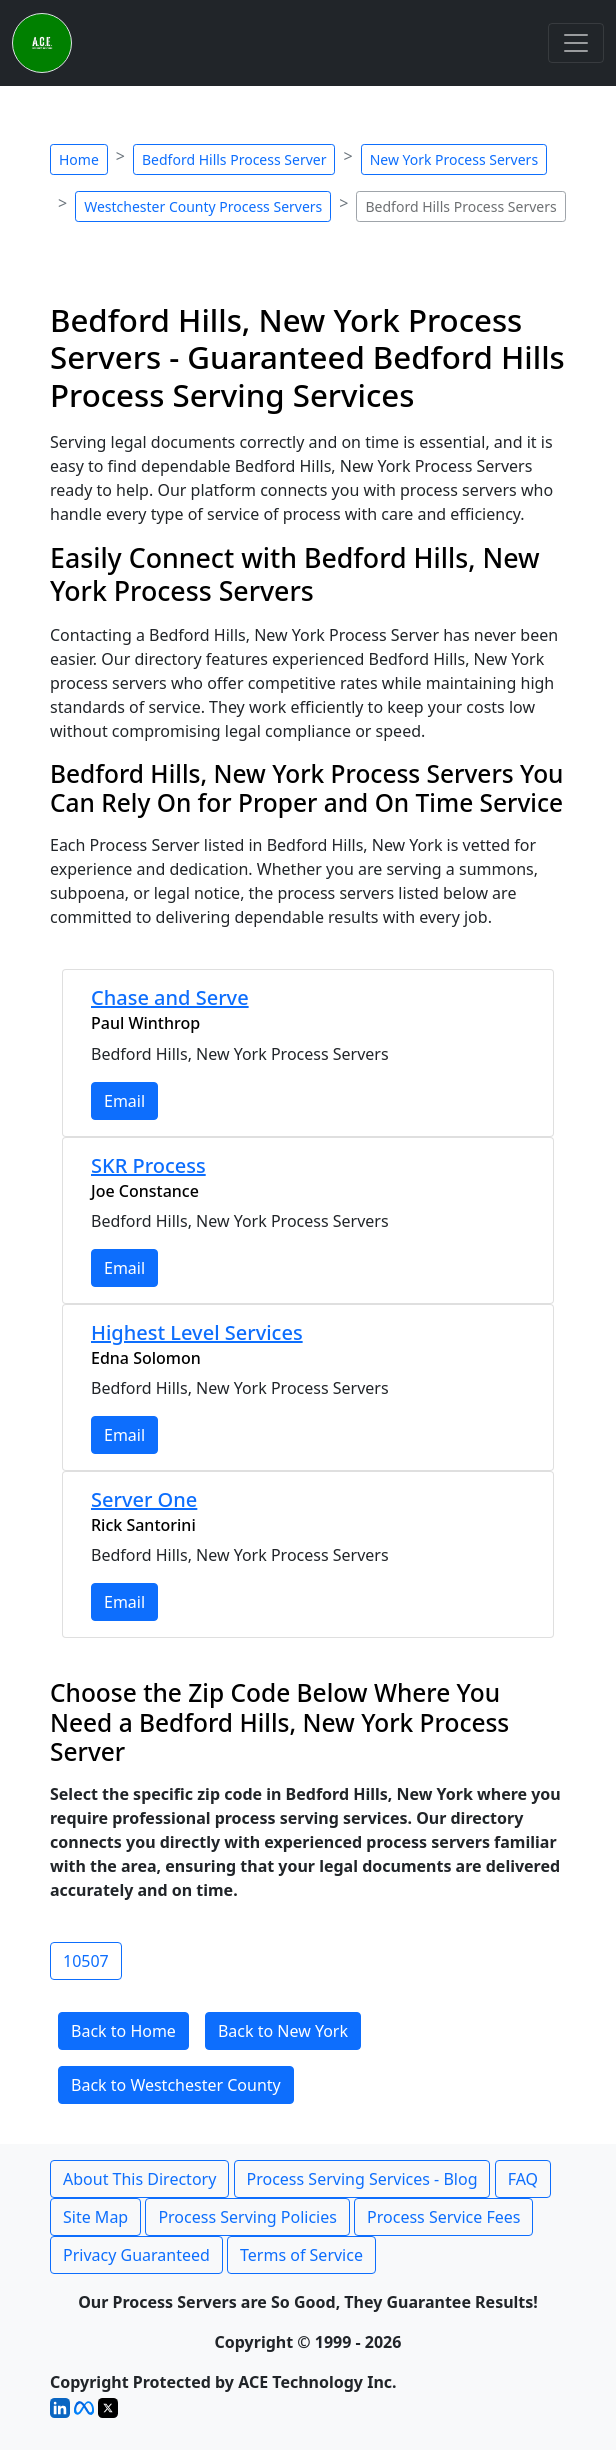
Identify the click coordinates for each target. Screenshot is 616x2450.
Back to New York (283, 2031)
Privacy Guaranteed (136, 2255)
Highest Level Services (197, 1332)
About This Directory (139, 2179)
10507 (86, 1961)
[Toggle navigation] (576, 43)
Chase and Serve (170, 997)
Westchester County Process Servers (203, 206)
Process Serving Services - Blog (362, 2179)
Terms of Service (301, 2255)
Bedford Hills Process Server (234, 159)
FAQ (523, 2179)
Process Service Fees (443, 2217)
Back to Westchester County (176, 2085)
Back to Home (123, 2031)
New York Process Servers (454, 159)
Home (79, 159)
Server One (144, 1499)
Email (124, 1101)
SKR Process (148, 1165)
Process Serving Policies (247, 2217)
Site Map (95, 2217)
